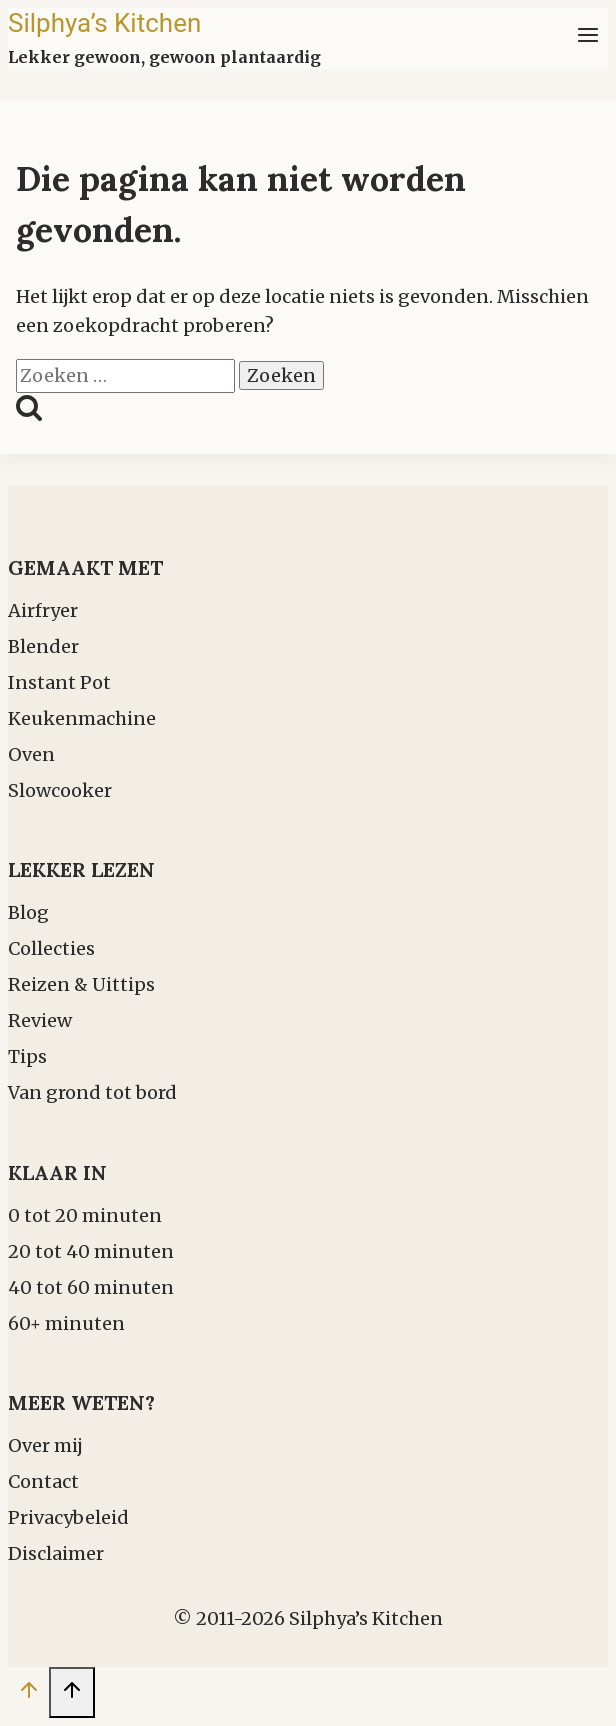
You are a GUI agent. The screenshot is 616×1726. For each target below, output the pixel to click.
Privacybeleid (68, 1517)
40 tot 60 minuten (91, 1287)
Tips (27, 1056)
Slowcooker (60, 790)
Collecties (51, 948)
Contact (43, 1481)
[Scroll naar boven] (28, 1694)
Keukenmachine (82, 718)
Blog (28, 912)
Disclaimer (56, 1553)
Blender (43, 646)
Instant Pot (59, 682)
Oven (31, 754)
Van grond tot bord (92, 1092)
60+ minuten (66, 1323)
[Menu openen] (587, 38)
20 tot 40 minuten (91, 1251)
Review (40, 1020)
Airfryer (43, 610)
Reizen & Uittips (81, 984)
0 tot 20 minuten (85, 1215)
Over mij (45, 1445)
